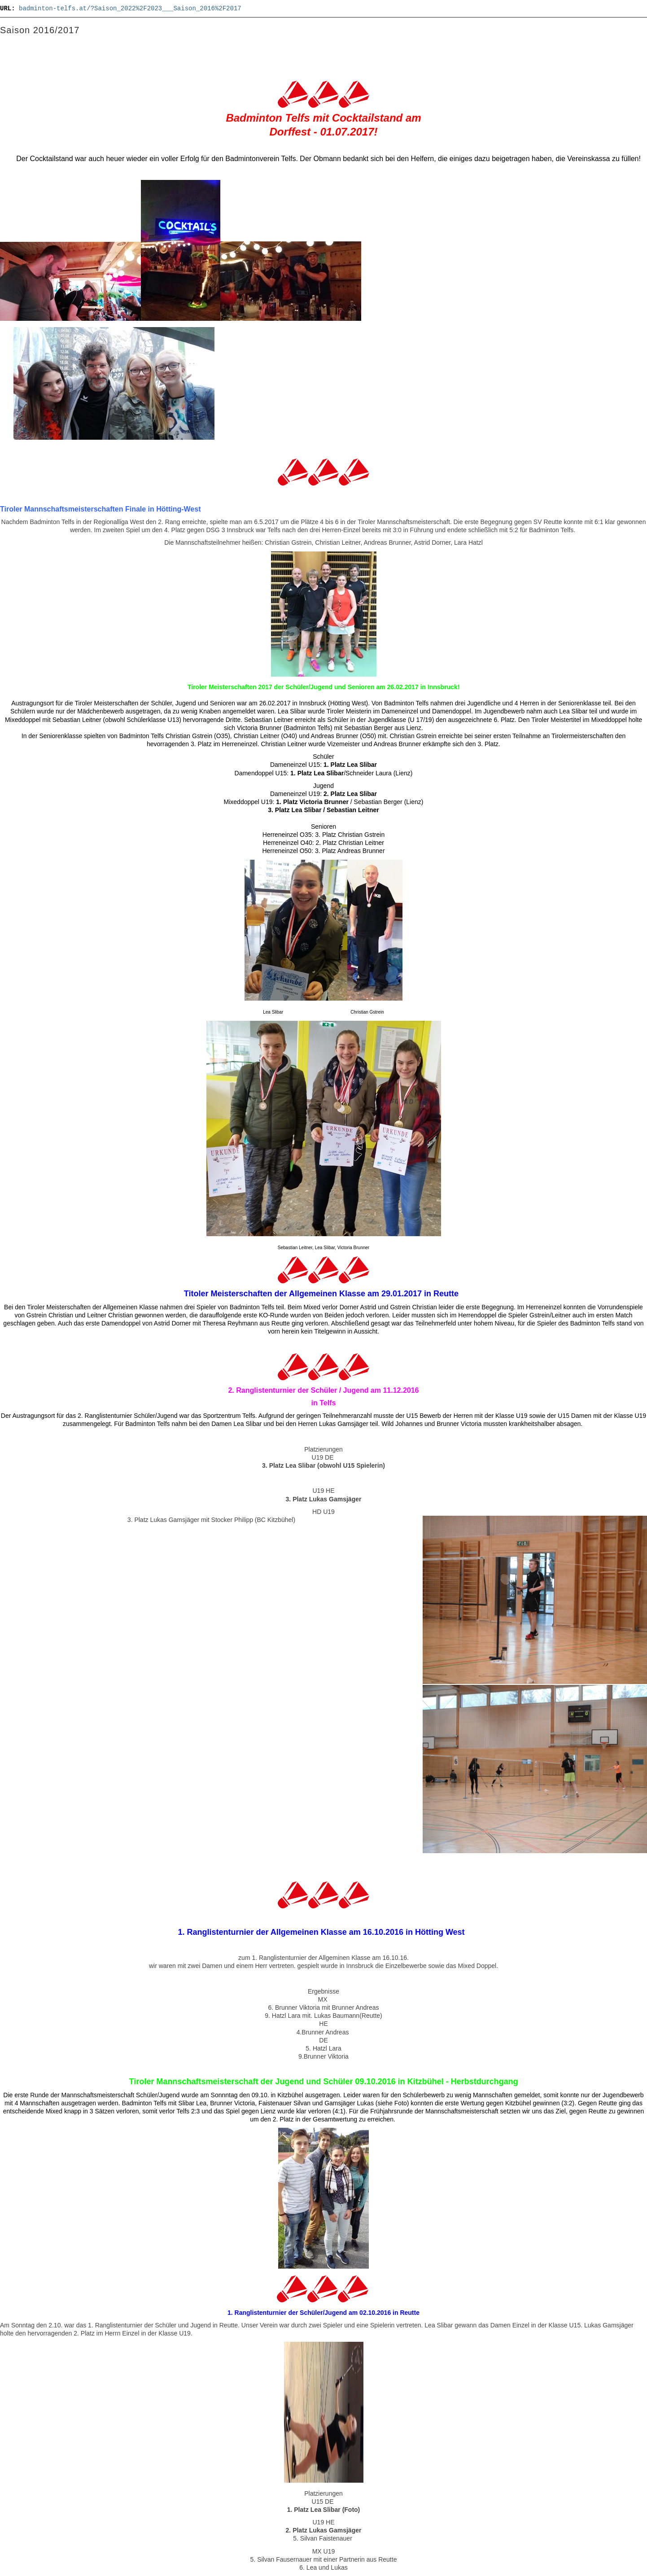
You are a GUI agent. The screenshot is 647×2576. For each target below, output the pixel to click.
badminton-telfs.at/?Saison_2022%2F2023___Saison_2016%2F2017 (130, 8)
